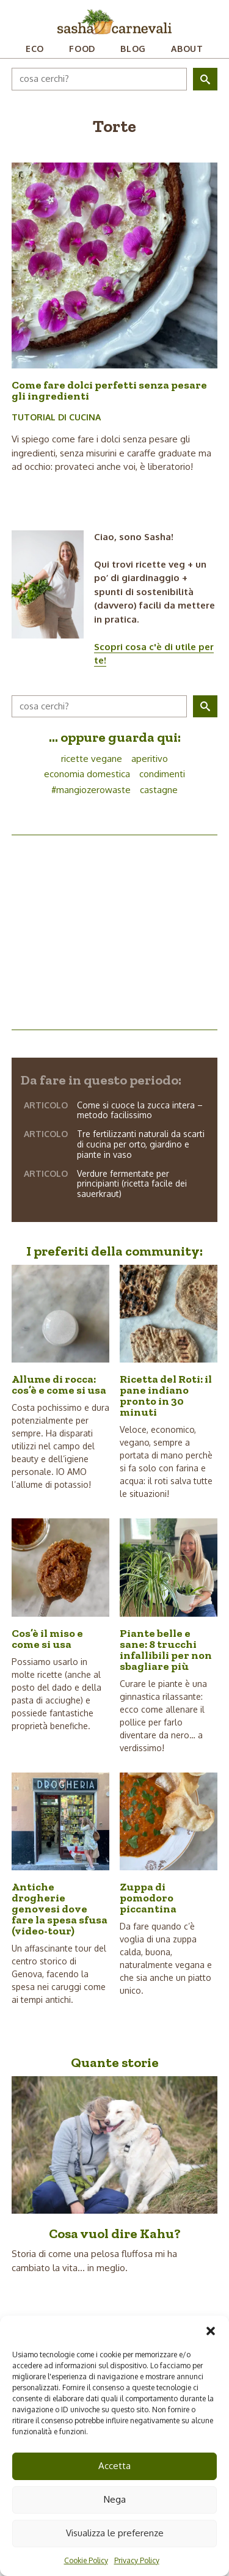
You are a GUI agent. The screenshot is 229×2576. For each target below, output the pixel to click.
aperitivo (149, 758)
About (187, 48)
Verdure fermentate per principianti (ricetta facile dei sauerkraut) (132, 1183)
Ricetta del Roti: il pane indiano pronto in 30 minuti (166, 1395)
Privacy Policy (136, 2560)
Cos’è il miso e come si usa (47, 1638)
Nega (115, 2499)
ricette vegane (91, 758)
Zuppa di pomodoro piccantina (148, 1898)
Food (82, 48)
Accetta (114, 2466)
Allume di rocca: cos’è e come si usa (59, 1384)
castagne (159, 790)
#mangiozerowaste (91, 790)
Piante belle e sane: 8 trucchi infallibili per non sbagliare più (166, 1649)
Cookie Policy (86, 2560)
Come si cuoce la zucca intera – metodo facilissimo (140, 1110)
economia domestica (87, 774)
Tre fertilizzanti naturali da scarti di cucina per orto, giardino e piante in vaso (141, 1144)
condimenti (162, 774)
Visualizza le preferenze (115, 2533)
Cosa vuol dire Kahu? (115, 2233)
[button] (211, 2331)
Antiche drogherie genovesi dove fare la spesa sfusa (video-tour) (59, 1908)
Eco (35, 48)
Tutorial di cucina (56, 417)
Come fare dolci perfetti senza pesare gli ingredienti (109, 390)
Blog (133, 48)
